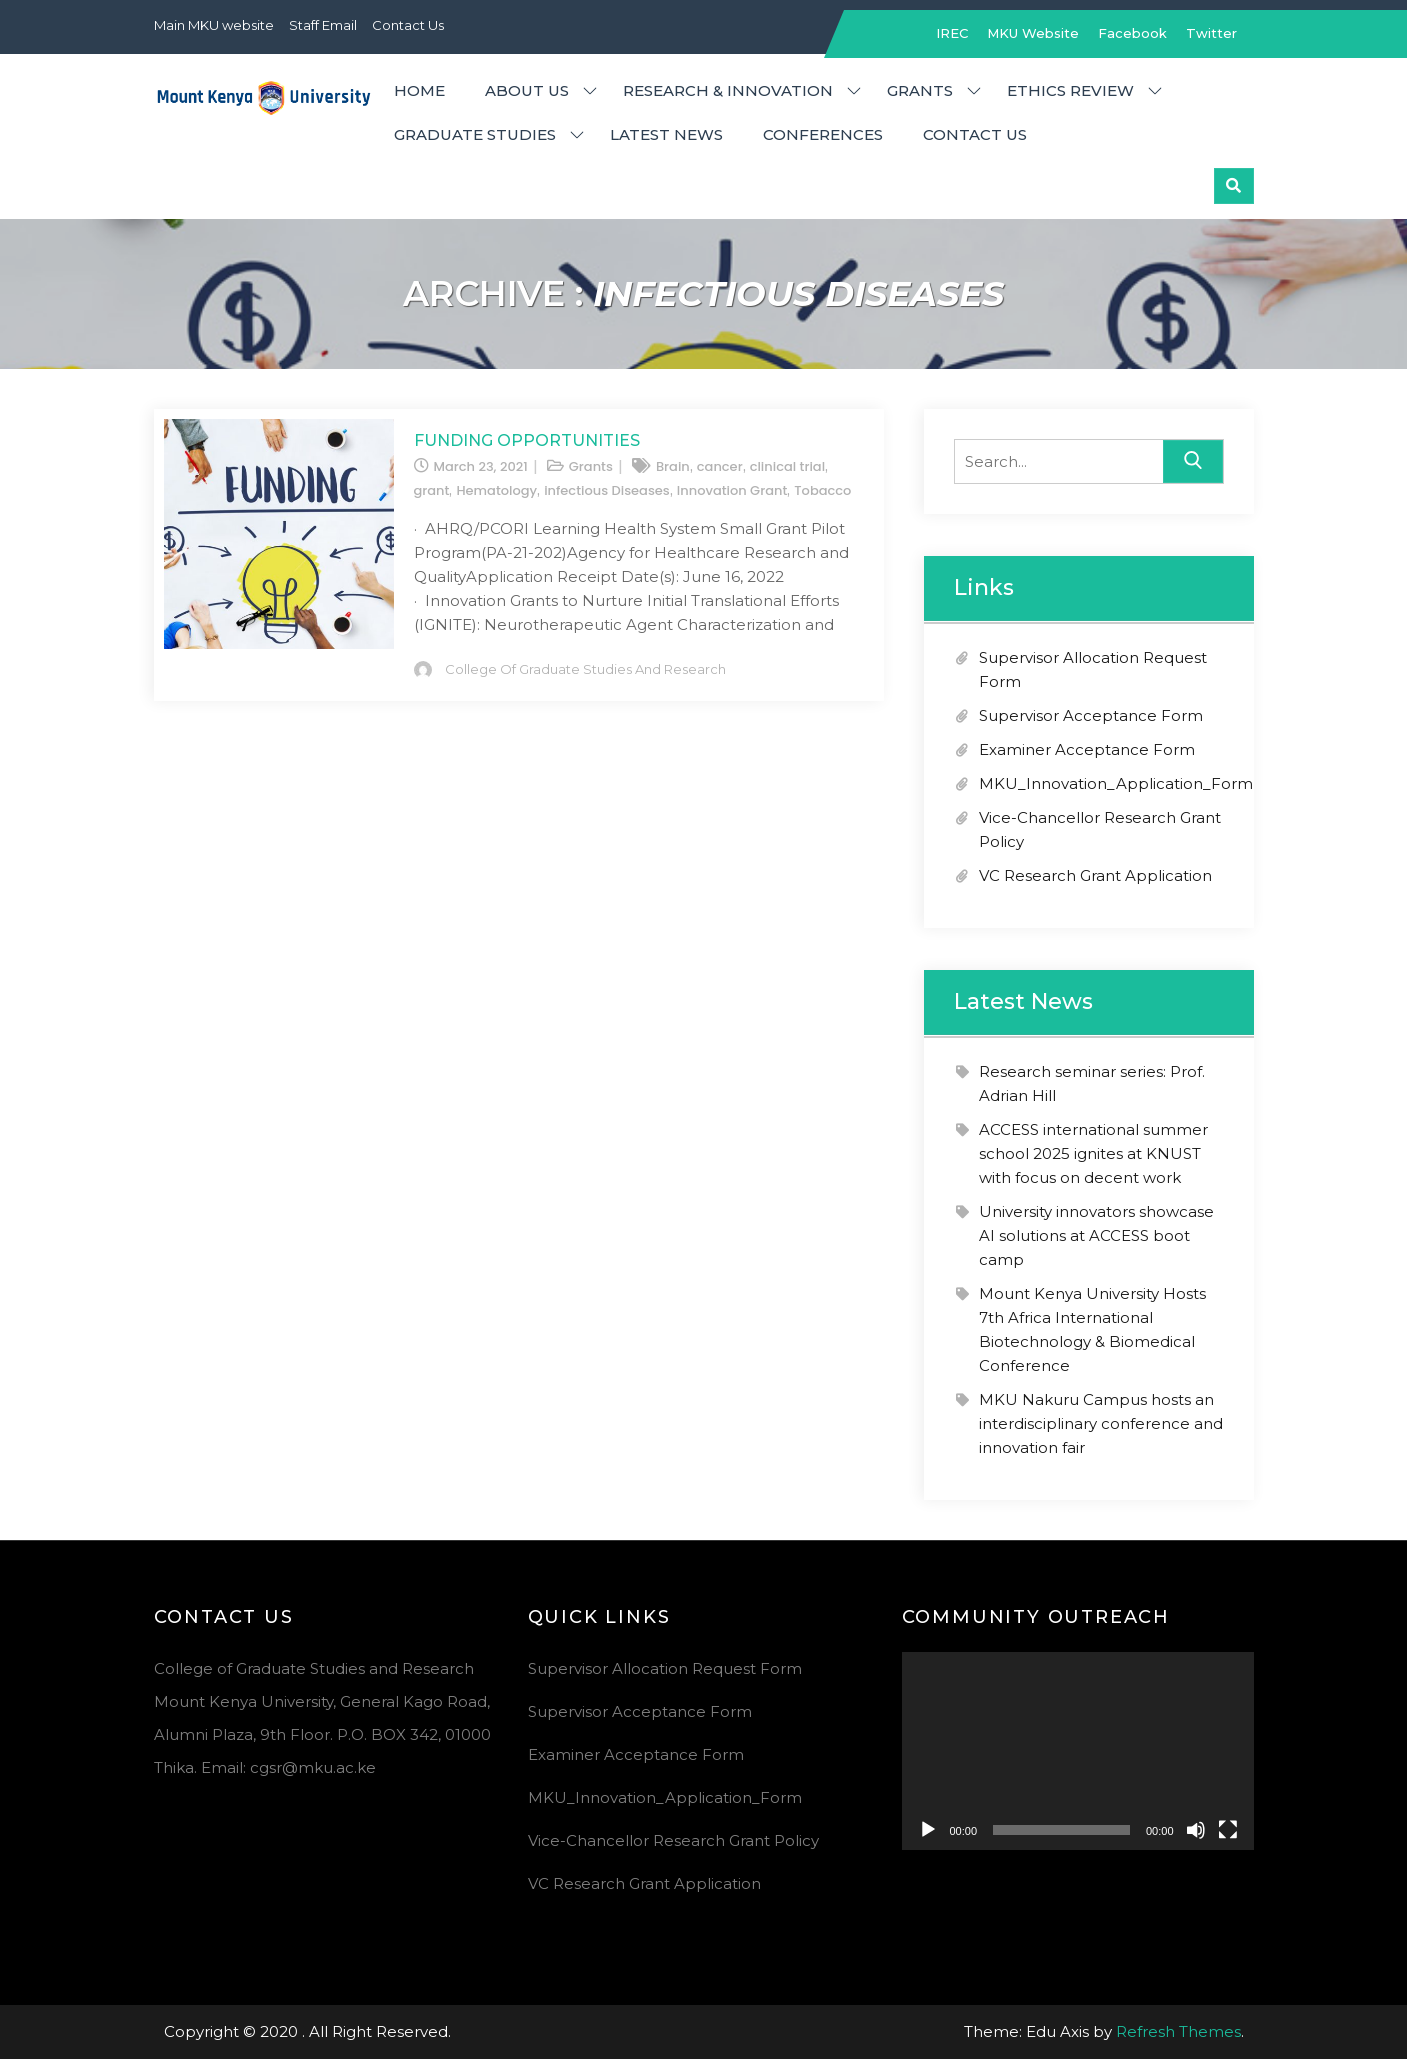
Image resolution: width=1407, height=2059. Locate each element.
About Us (527, 90)
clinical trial (787, 466)
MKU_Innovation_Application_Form (1116, 783)
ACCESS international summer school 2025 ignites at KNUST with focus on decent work (1093, 1153)
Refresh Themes (1178, 2031)
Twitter (1211, 33)
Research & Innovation (728, 90)
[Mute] (1196, 1830)
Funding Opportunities (527, 440)
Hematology (496, 490)
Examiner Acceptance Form (1087, 749)
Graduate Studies (475, 134)
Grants (920, 90)
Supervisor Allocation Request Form (665, 1668)
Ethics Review (1070, 90)
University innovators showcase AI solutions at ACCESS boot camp (1096, 1235)
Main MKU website (214, 25)
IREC (952, 33)
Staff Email (323, 25)
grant (432, 490)
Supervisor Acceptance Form (1091, 715)
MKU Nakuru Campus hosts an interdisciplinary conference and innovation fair (1101, 1423)
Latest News (666, 134)
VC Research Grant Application (1095, 875)
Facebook (1132, 33)
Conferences (823, 134)
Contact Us (408, 25)
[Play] (928, 1830)
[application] (1078, 1751)
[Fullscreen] (1228, 1830)
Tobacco (822, 490)
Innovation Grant (732, 490)
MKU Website (1033, 33)
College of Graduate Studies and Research (585, 669)
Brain (673, 466)
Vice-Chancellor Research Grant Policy (673, 1840)
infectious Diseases (607, 490)
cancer (720, 466)
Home (419, 90)
